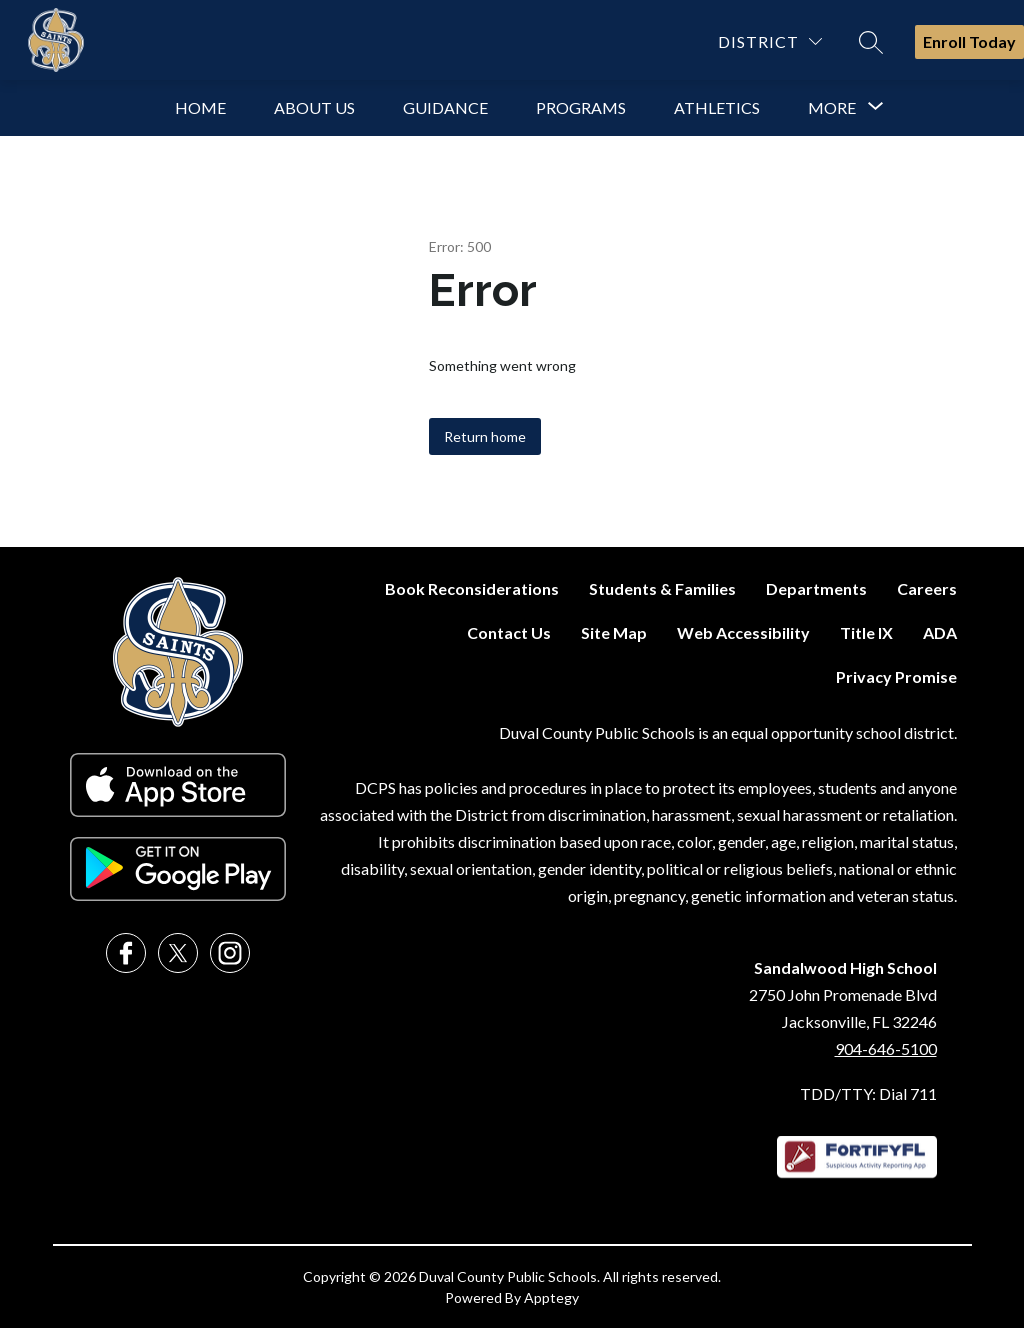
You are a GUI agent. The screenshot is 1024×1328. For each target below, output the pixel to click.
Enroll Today (969, 41)
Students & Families (662, 588)
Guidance (445, 107)
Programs (581, 107)
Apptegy (551, 1297)
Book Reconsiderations (472, 588)
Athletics (717, 107)
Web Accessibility (743, 632)
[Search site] (871, 42)
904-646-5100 (886, 1048)
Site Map (614, 632)
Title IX (866, 632)
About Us (314, 107)
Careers (927, 588)
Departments (816, 588)
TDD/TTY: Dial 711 (868, 1093)
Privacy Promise (896, 676)
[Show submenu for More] (832, 108)
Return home (485, 436)
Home (200, 107)
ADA (940, 632)
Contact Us (509, 632)
